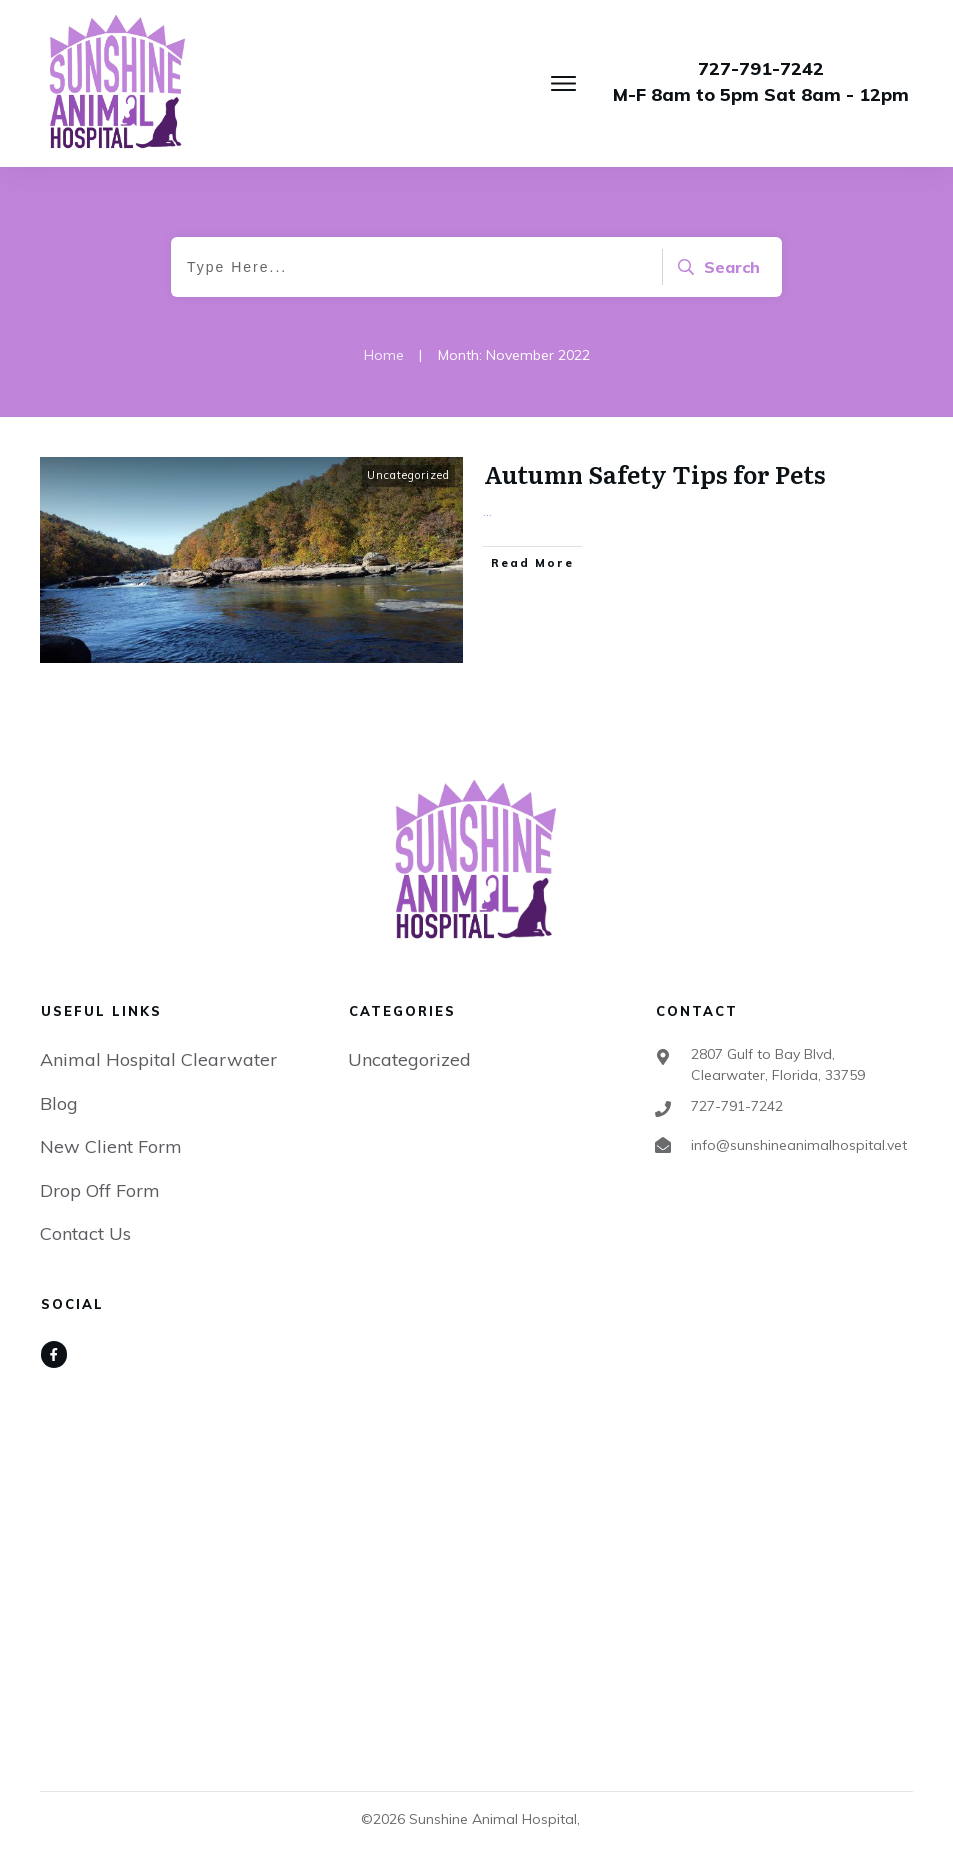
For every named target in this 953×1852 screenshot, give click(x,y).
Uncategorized (408, 475)
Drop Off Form (100, 1190)
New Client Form (111, 1146)
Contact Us (85, 1233)
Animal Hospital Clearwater (158, 1059)
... (487, 511)
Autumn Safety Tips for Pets (655, 473)
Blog (59, 1103)
